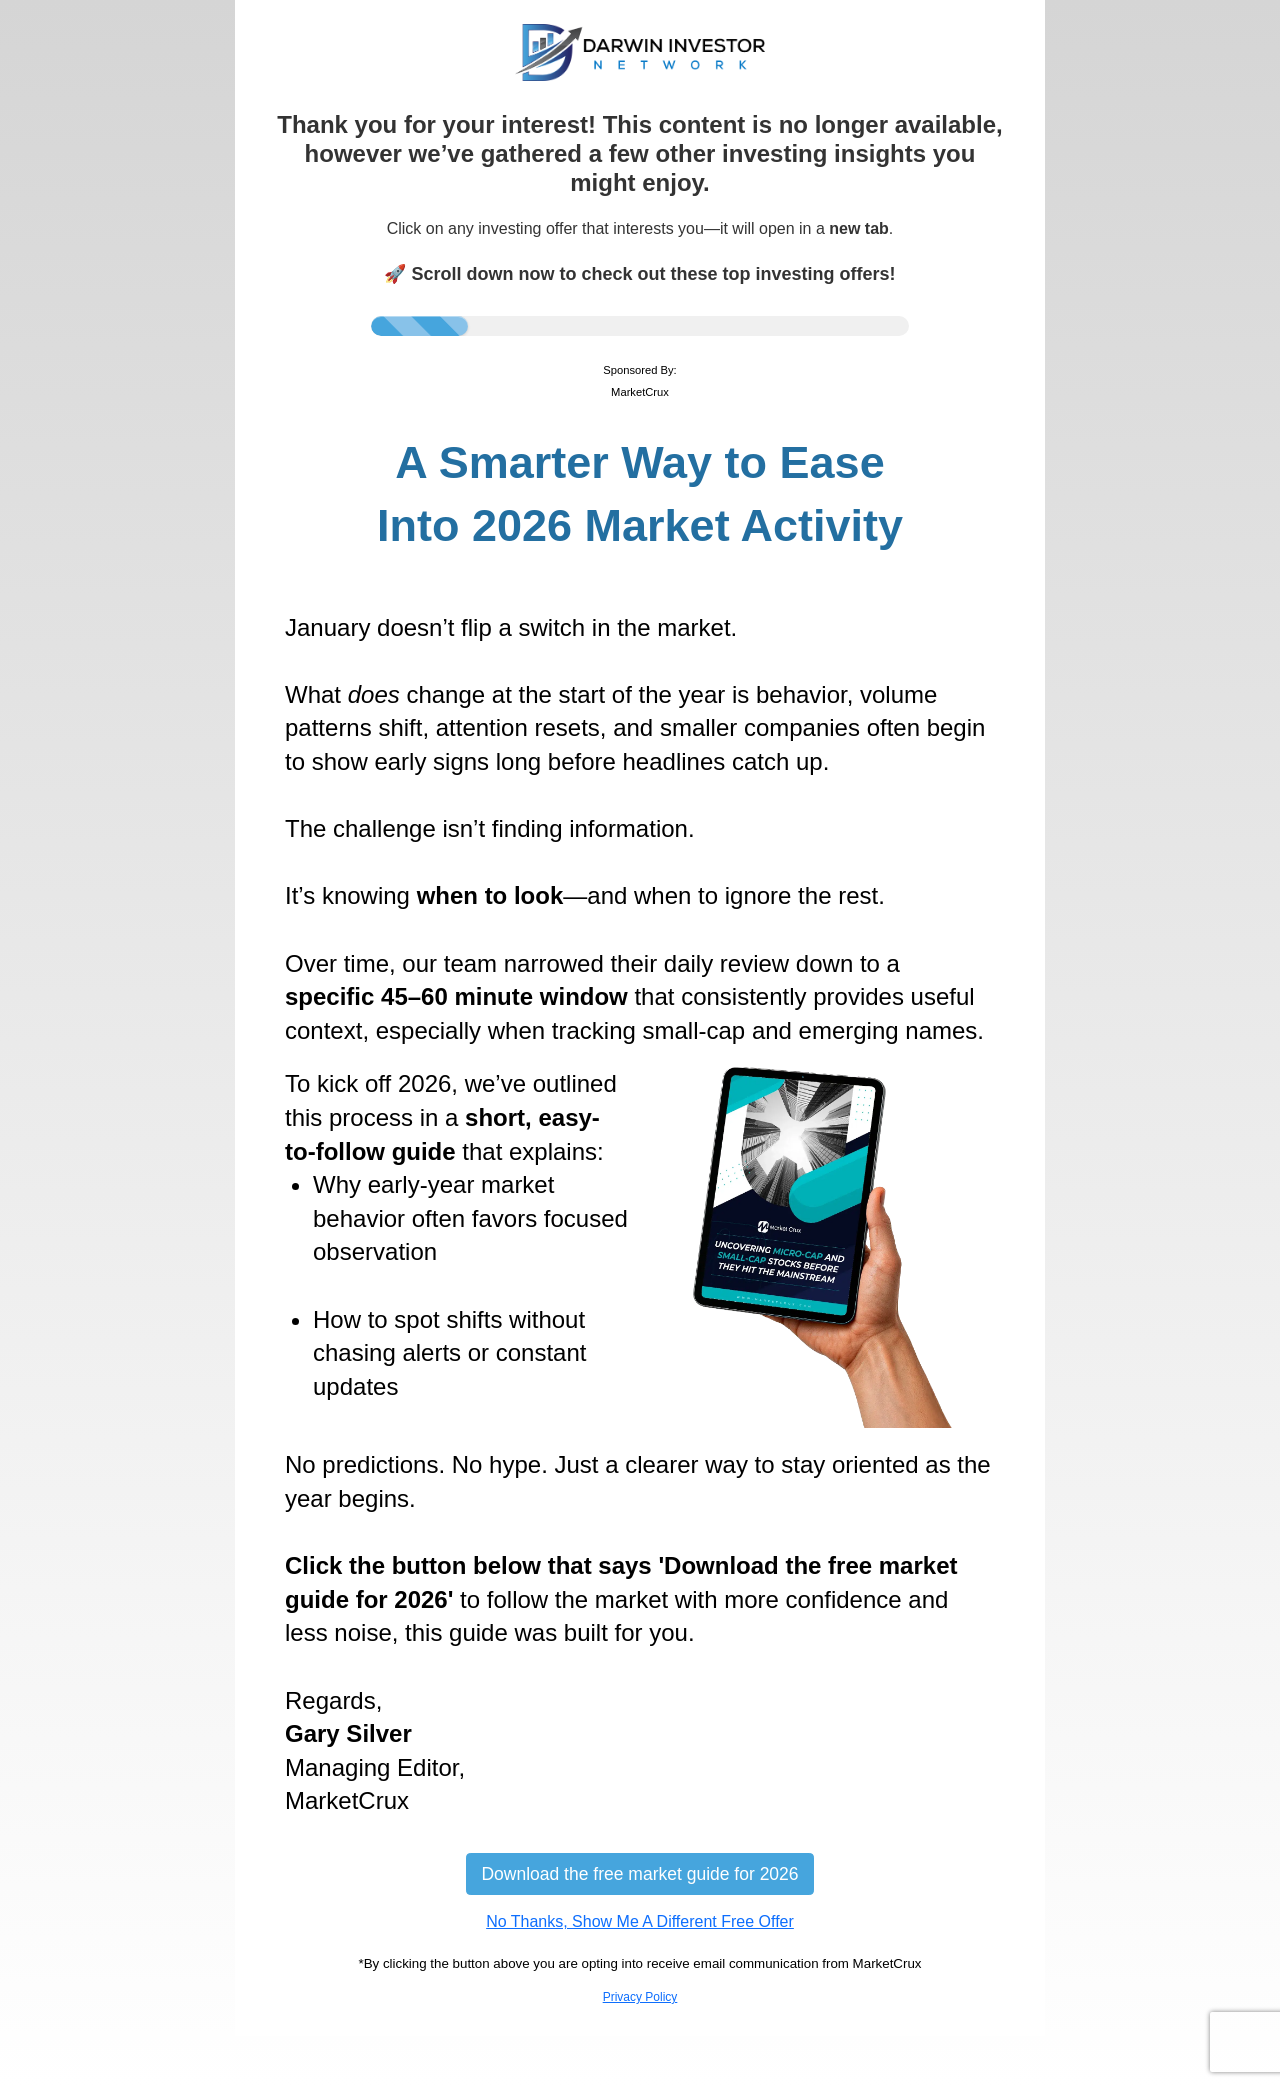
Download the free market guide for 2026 (639, 1874)
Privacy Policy (640, 1997)
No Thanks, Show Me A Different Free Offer (640, 1921)
